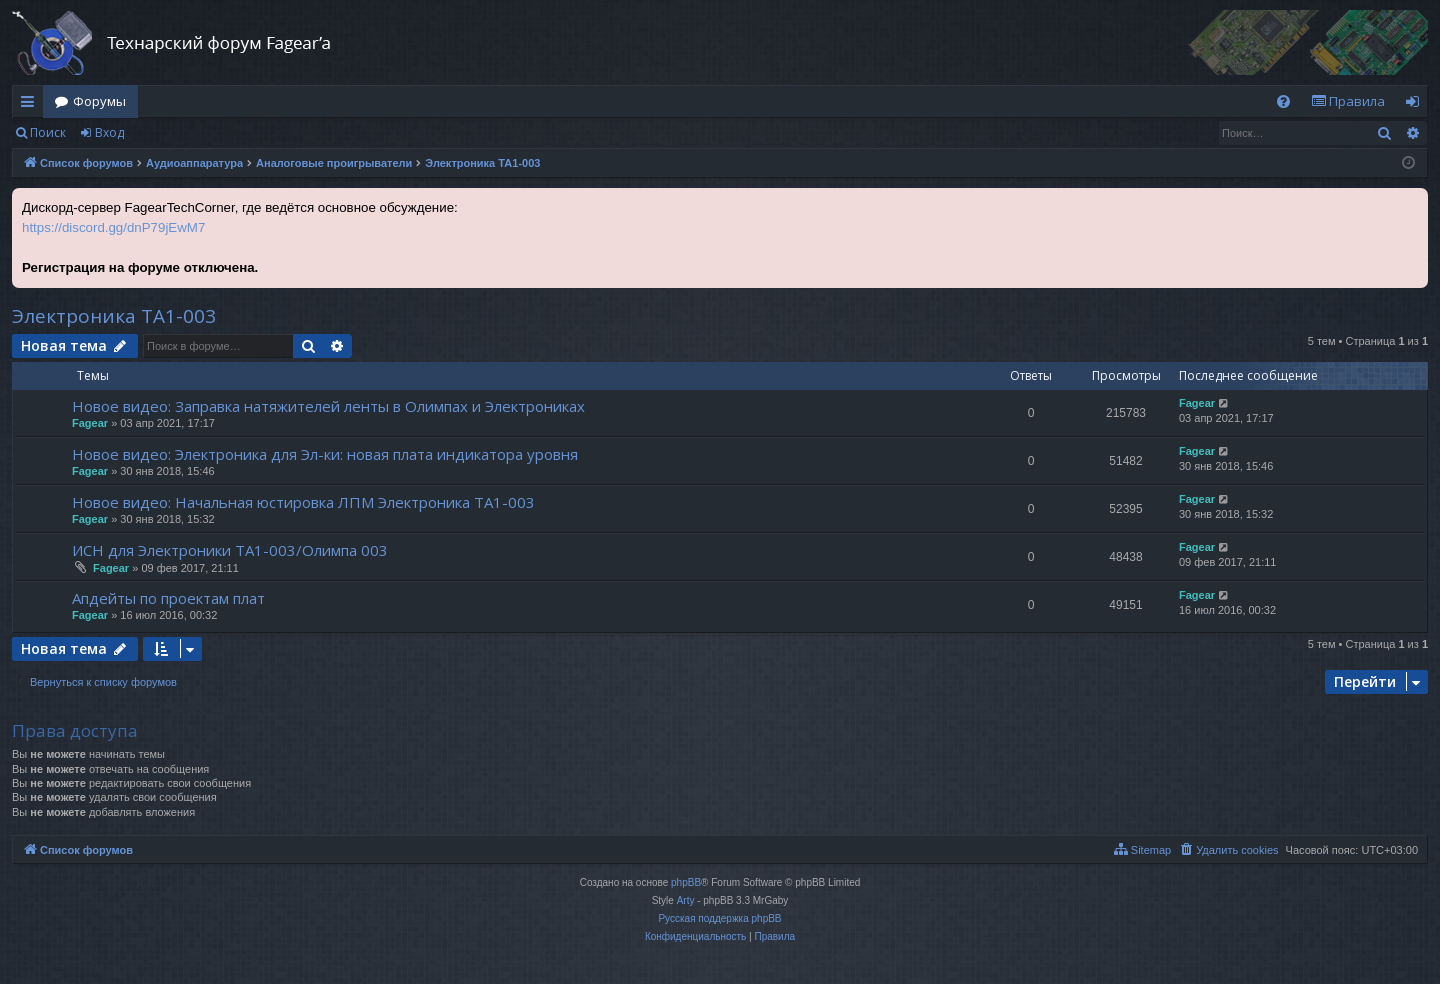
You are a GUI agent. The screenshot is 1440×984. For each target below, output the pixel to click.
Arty (686, 900)
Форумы (99, 101)
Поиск (48, 132)
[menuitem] (1283, 101)
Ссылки (31, 105)
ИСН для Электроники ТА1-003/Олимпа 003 (230, 550)
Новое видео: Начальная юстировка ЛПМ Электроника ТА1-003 (303, 502)
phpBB (686, 882)
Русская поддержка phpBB (719, 918)
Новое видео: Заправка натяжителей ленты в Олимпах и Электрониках (328, 406)
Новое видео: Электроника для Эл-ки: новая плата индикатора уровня (325, 454)
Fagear (90, 423)
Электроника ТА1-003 (114, 316)
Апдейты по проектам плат (168, 598)
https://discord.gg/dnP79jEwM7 (113, 227)
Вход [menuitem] (1416, 105)
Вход (109, 132)
